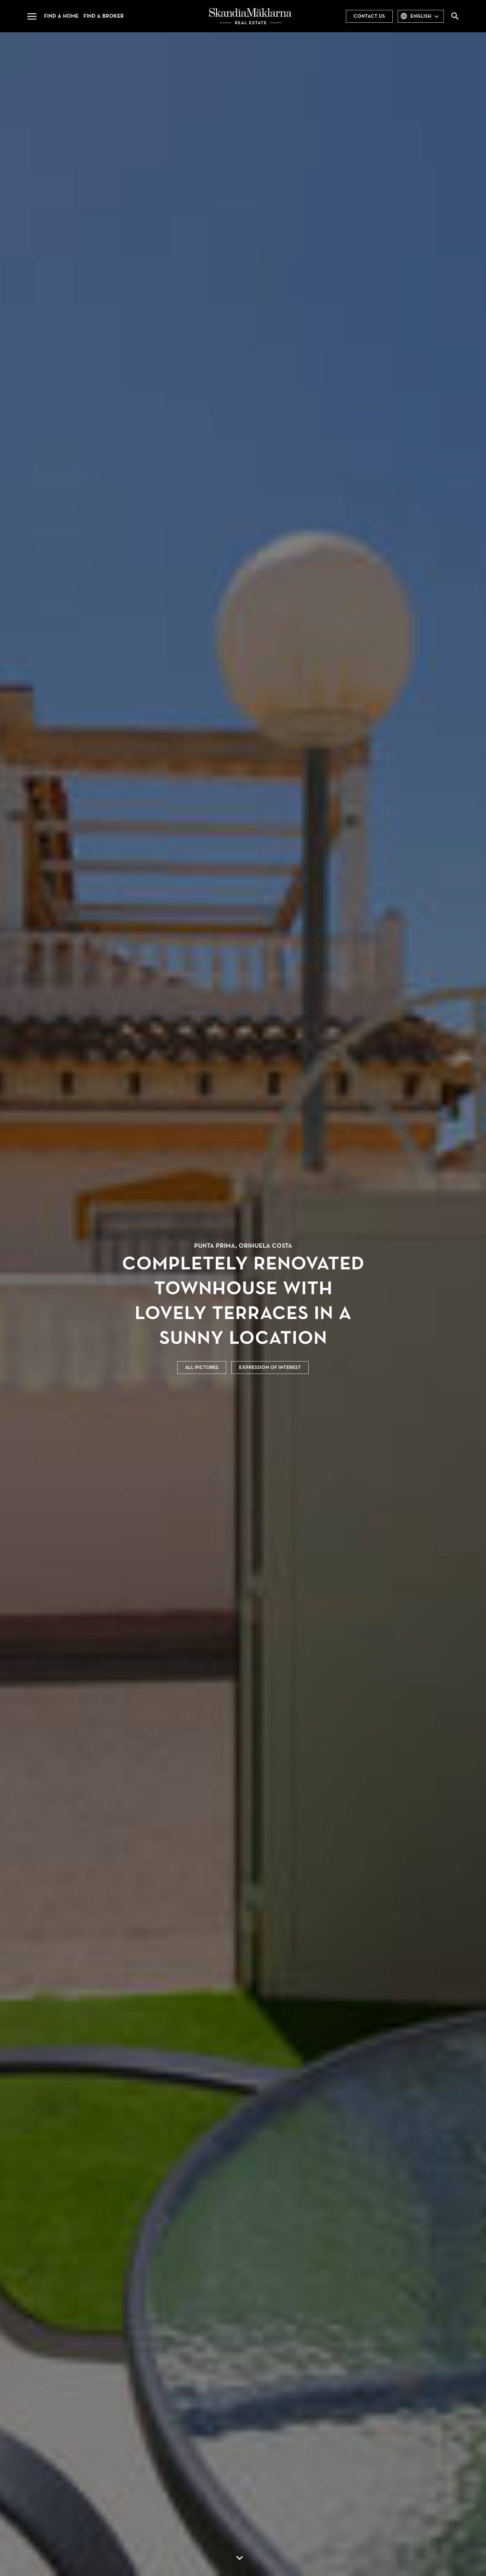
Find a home (61, 16)
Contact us (369, 16)
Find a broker (103, 16)
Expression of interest (270, 1367)
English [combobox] (420, 16)
